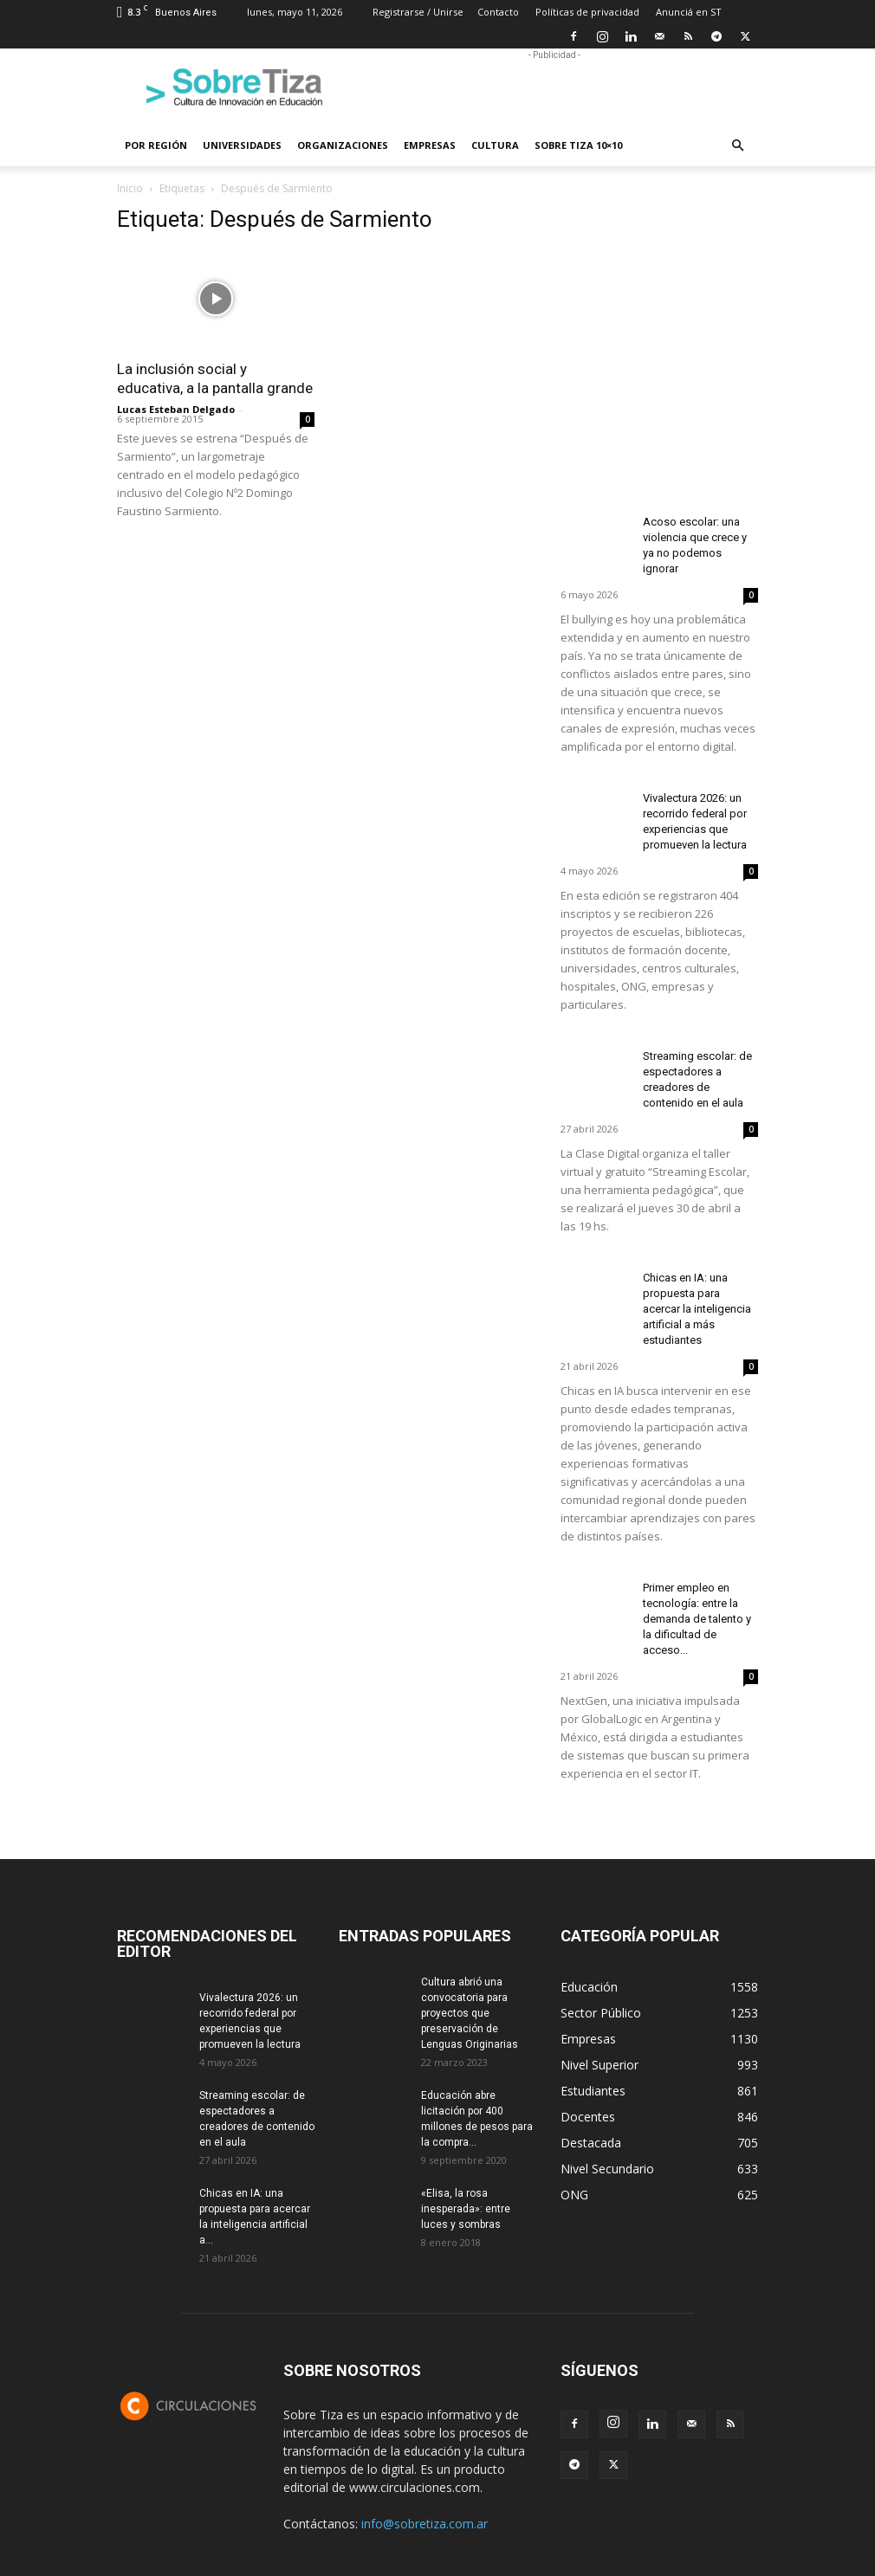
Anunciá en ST (689, 11)
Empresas (430, 145)
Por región (156, 145)
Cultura (495, 145)
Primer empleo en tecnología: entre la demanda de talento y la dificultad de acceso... (697, 1618)
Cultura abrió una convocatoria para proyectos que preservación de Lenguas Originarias (469, 2013)
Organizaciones (342, 145)
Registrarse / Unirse (418, 11)
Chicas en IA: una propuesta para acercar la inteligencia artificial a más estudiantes (697, 1308)
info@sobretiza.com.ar (424, 2523)
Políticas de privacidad (587, 11)
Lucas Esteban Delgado (176, 409)
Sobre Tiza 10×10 (578, 145)
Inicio (130, 188)
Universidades (242, 145)
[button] (737, 146)
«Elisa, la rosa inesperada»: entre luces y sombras (465, 2209)
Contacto (498, 11)
